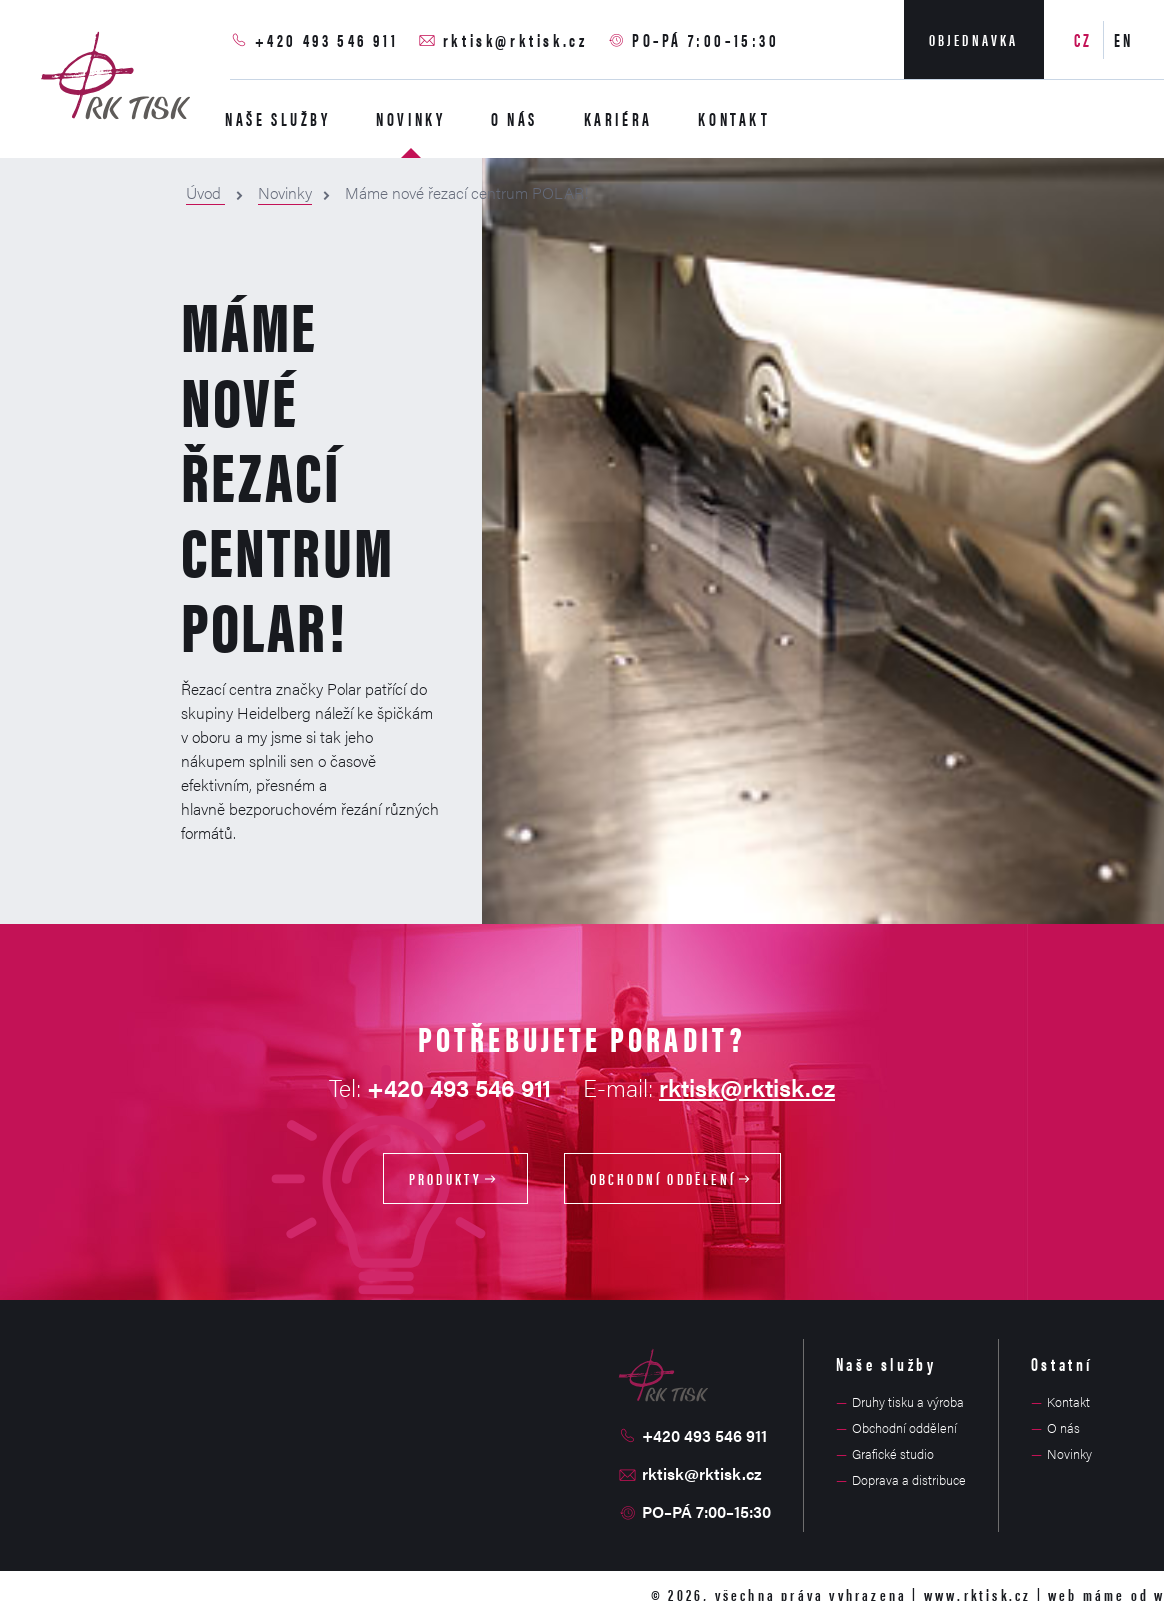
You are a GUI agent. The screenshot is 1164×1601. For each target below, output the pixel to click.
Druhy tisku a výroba (908, 1401)
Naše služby (278, 118)
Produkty (455, 1178)
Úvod (205, 192)
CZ (1083, 39)
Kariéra (618, 118)
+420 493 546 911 (327, 39)
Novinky (410, 118)
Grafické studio (893, 1453)
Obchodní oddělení (673, 1178)
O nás (514, 118)
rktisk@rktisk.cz (515, 39)
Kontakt (734, 118)
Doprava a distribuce (909, 1479)
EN (1124, 39)
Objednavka (974, 39)
